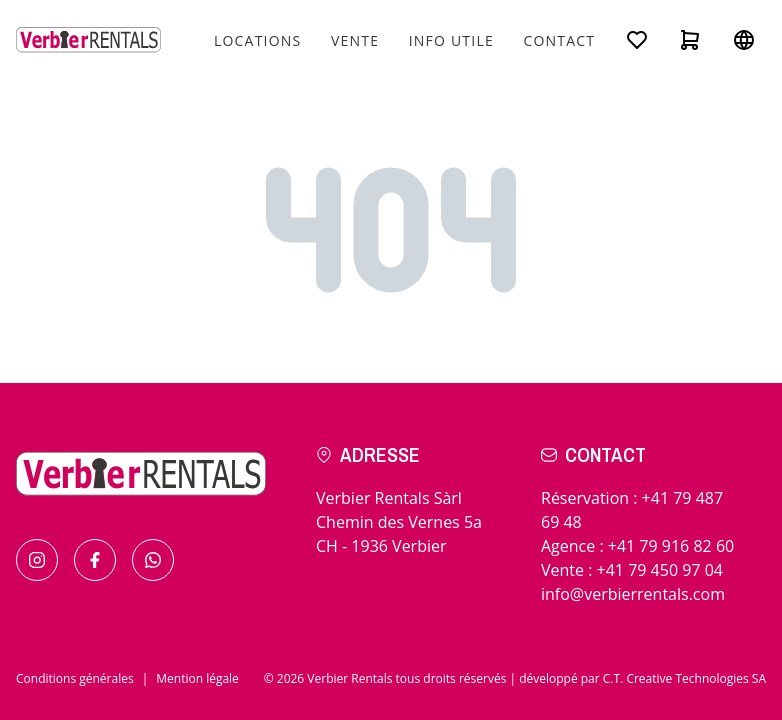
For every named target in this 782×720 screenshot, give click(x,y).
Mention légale (197, 678)
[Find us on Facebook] (95, 560)
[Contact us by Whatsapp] (153, 560)
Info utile (451, 40)
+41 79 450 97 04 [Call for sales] (660, 570)
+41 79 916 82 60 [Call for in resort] (671, 546)
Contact (559, 40)
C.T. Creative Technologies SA (684, 678)
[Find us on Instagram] (37, 560)
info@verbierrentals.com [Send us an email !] (633, 594)
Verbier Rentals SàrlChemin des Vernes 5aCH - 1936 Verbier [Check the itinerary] (399, 522)
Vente (355, 40)
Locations (257, 40)
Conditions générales (75, 678)
